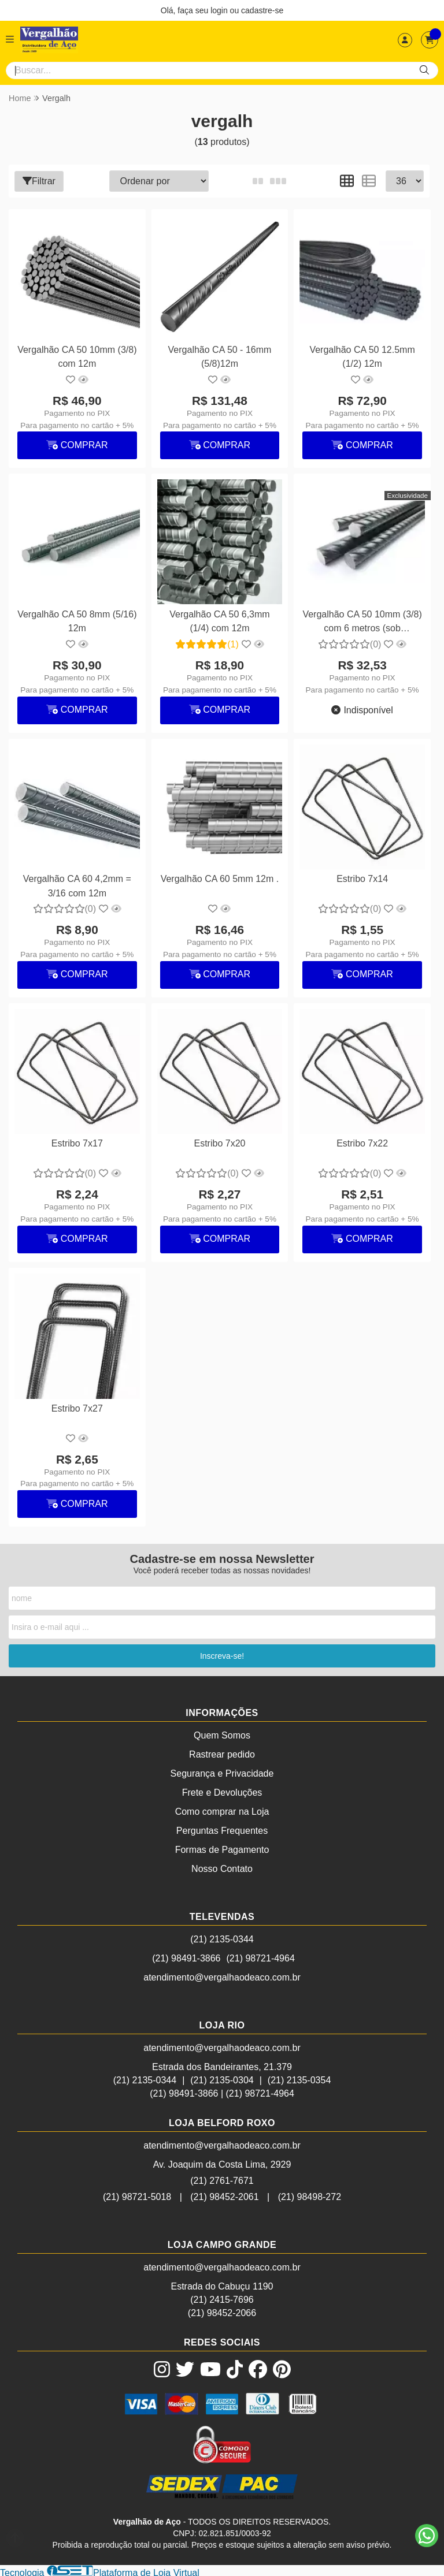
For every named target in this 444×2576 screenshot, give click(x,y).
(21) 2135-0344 (221, 1937)
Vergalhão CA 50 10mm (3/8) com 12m (76, 356)
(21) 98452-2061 (224, 2195)
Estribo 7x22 (361, 1142)
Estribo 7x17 (77, 1142)
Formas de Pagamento (222, 1848)
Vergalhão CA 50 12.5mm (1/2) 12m (361, 356)
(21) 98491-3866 (186, 1956)
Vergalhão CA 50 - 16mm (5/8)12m (219, 356)
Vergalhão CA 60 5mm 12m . (219, 878)
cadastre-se (262, 10)
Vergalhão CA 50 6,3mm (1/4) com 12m (219, 620)
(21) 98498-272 (309, 2195)
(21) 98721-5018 (137, 2195)
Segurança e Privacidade (222, 1772)
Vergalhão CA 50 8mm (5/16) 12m (77, 620)
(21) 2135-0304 (221, 2078)
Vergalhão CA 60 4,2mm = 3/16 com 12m (77, 884)
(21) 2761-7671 (221, 2179)
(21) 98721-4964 (261, 1956)
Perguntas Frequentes (222, 1829)
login (220, 10)
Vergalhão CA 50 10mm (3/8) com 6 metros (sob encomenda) (361, 622)
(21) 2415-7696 (221, 2298)
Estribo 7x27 (77, 1406)
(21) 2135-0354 (299, 2078)
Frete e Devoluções (222, 1791)
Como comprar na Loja (222, 1810)
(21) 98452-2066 (222, 2311)
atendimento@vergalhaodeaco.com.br (222, 1976)
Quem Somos (222, 1734)
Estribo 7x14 (361, 878)
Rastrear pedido (222, 1753)
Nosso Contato (222, 1867)
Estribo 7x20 (219, 1142)
